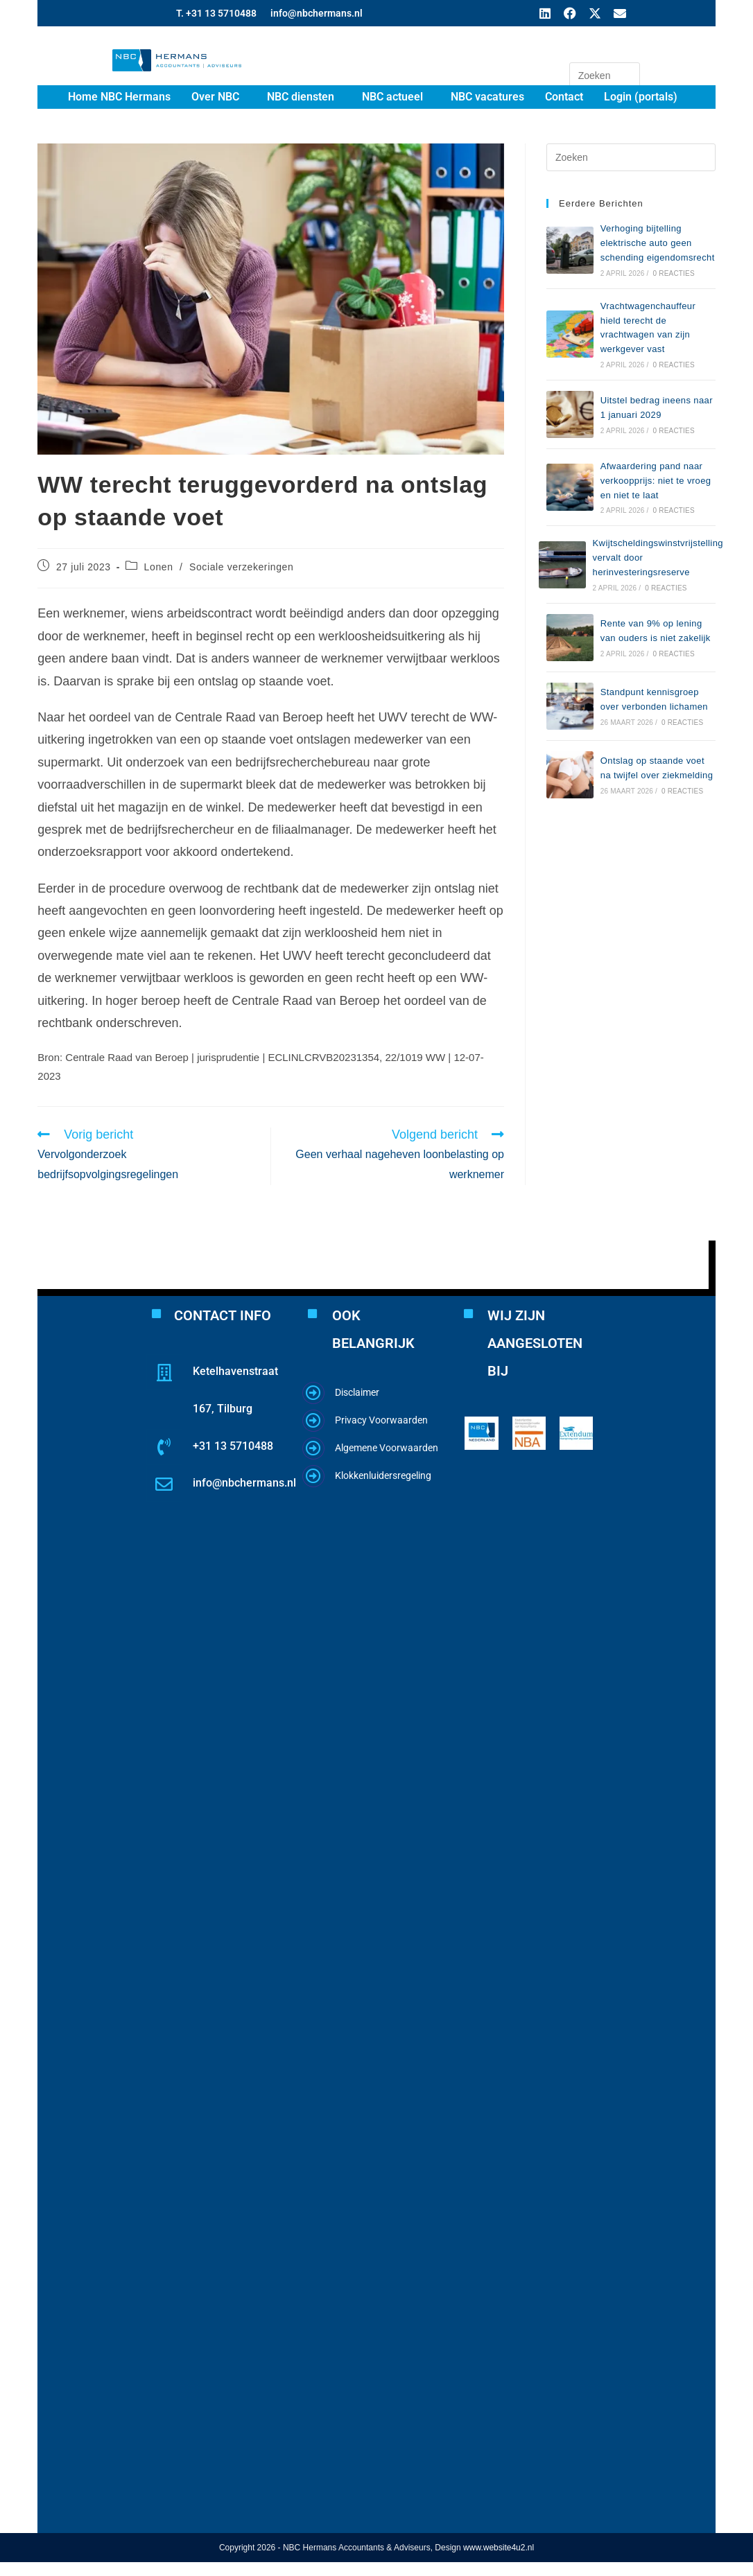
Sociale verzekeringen (241, 566)
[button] (219, 97)
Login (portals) (640, 96)
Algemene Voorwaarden (386, 1447)
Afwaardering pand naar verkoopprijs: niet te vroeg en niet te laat (655, 480)
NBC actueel (392, 96)
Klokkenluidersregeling (383, 1475)
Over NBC (215, 96)
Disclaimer (357, 1392)
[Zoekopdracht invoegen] (604, 76)
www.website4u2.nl (498, 2547)
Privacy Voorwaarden (381, 1420)
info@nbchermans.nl (316, 13)
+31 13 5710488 (233, 1446)
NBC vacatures (487, 96)
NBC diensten (300, 96)
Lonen (158, 566)
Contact (564, 96)
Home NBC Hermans (119, 96)
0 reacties (673, 273)
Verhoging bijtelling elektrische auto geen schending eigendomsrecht (657, 243)
